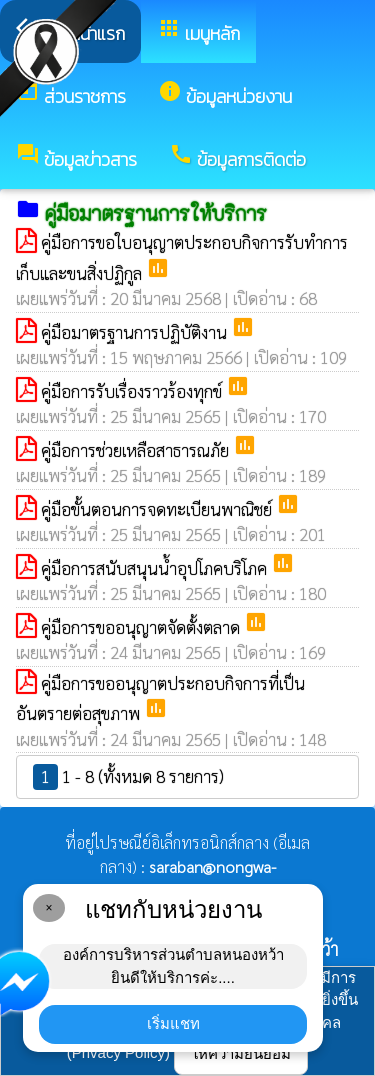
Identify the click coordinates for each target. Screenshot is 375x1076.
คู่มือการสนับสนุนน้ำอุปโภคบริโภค (156, 568)
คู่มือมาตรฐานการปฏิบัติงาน (136, 332)
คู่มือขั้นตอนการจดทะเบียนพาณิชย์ (158, 509)
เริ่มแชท (173, 1023)
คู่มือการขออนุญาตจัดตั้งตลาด (142, 627)
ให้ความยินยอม (241, 1053)
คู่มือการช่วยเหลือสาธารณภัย (137, 450)
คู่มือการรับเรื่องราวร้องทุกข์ (133, 391)
